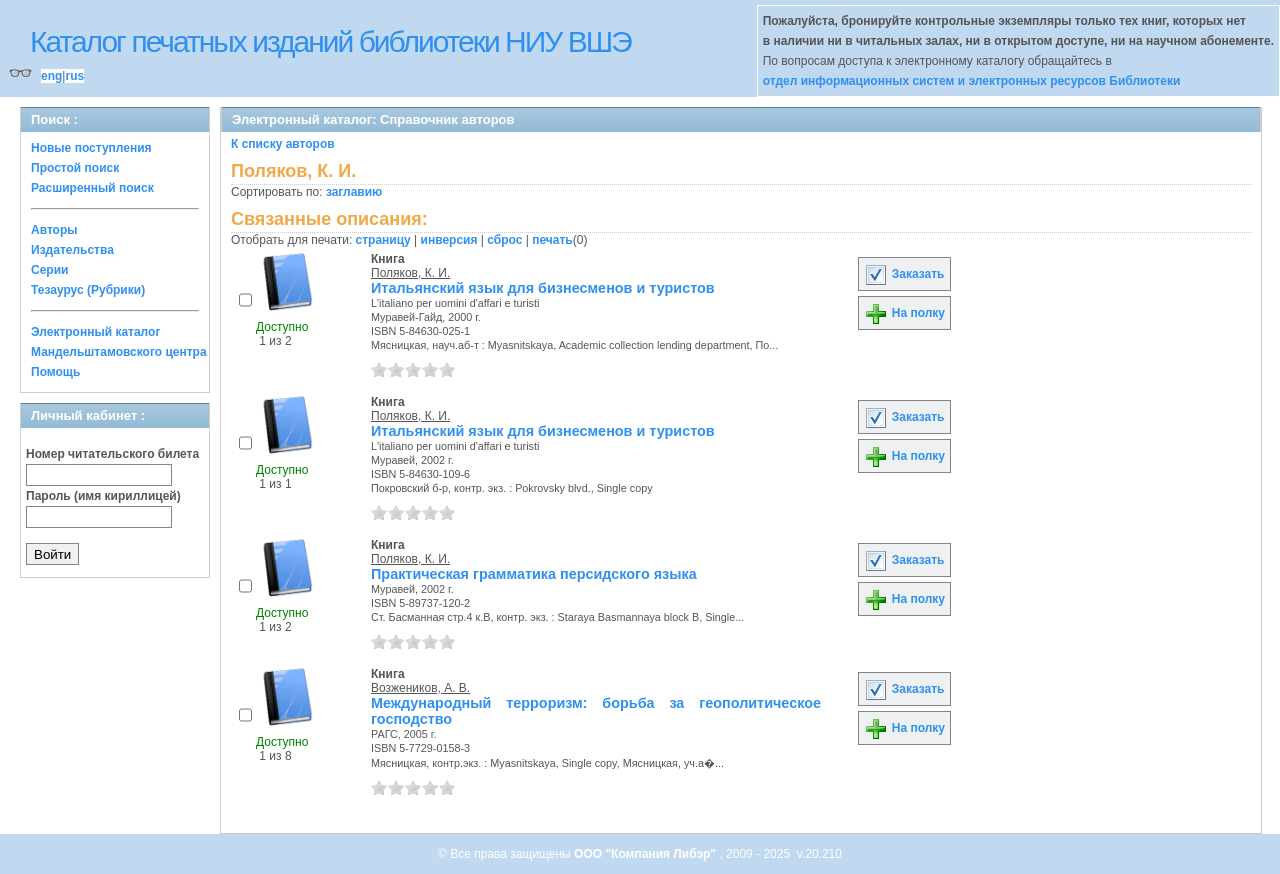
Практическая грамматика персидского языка (534, 574)
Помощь (55, 372)
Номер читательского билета (112, 454)
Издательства (72, 250)
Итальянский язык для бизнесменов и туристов (543, 288)
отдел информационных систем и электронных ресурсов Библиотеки (972, 81)
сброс (504, 240)
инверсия (449, 240)
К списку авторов (283, 144)
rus (74, 76)
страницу (383, 240)
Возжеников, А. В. (420, 688)
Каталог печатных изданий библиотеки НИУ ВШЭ (330, 41)
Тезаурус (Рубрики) (88, 290)
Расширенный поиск (92, 188)
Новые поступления (91, 148)
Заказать (904, 274)
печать (552, 240)
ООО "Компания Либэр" (646, 854)
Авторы (54, 230)
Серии (49, 270)
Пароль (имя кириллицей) (103, 496)
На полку (904, 313)
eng (51, 76)
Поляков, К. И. (410, 273)
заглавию (354, 192)
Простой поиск (75, 168)
